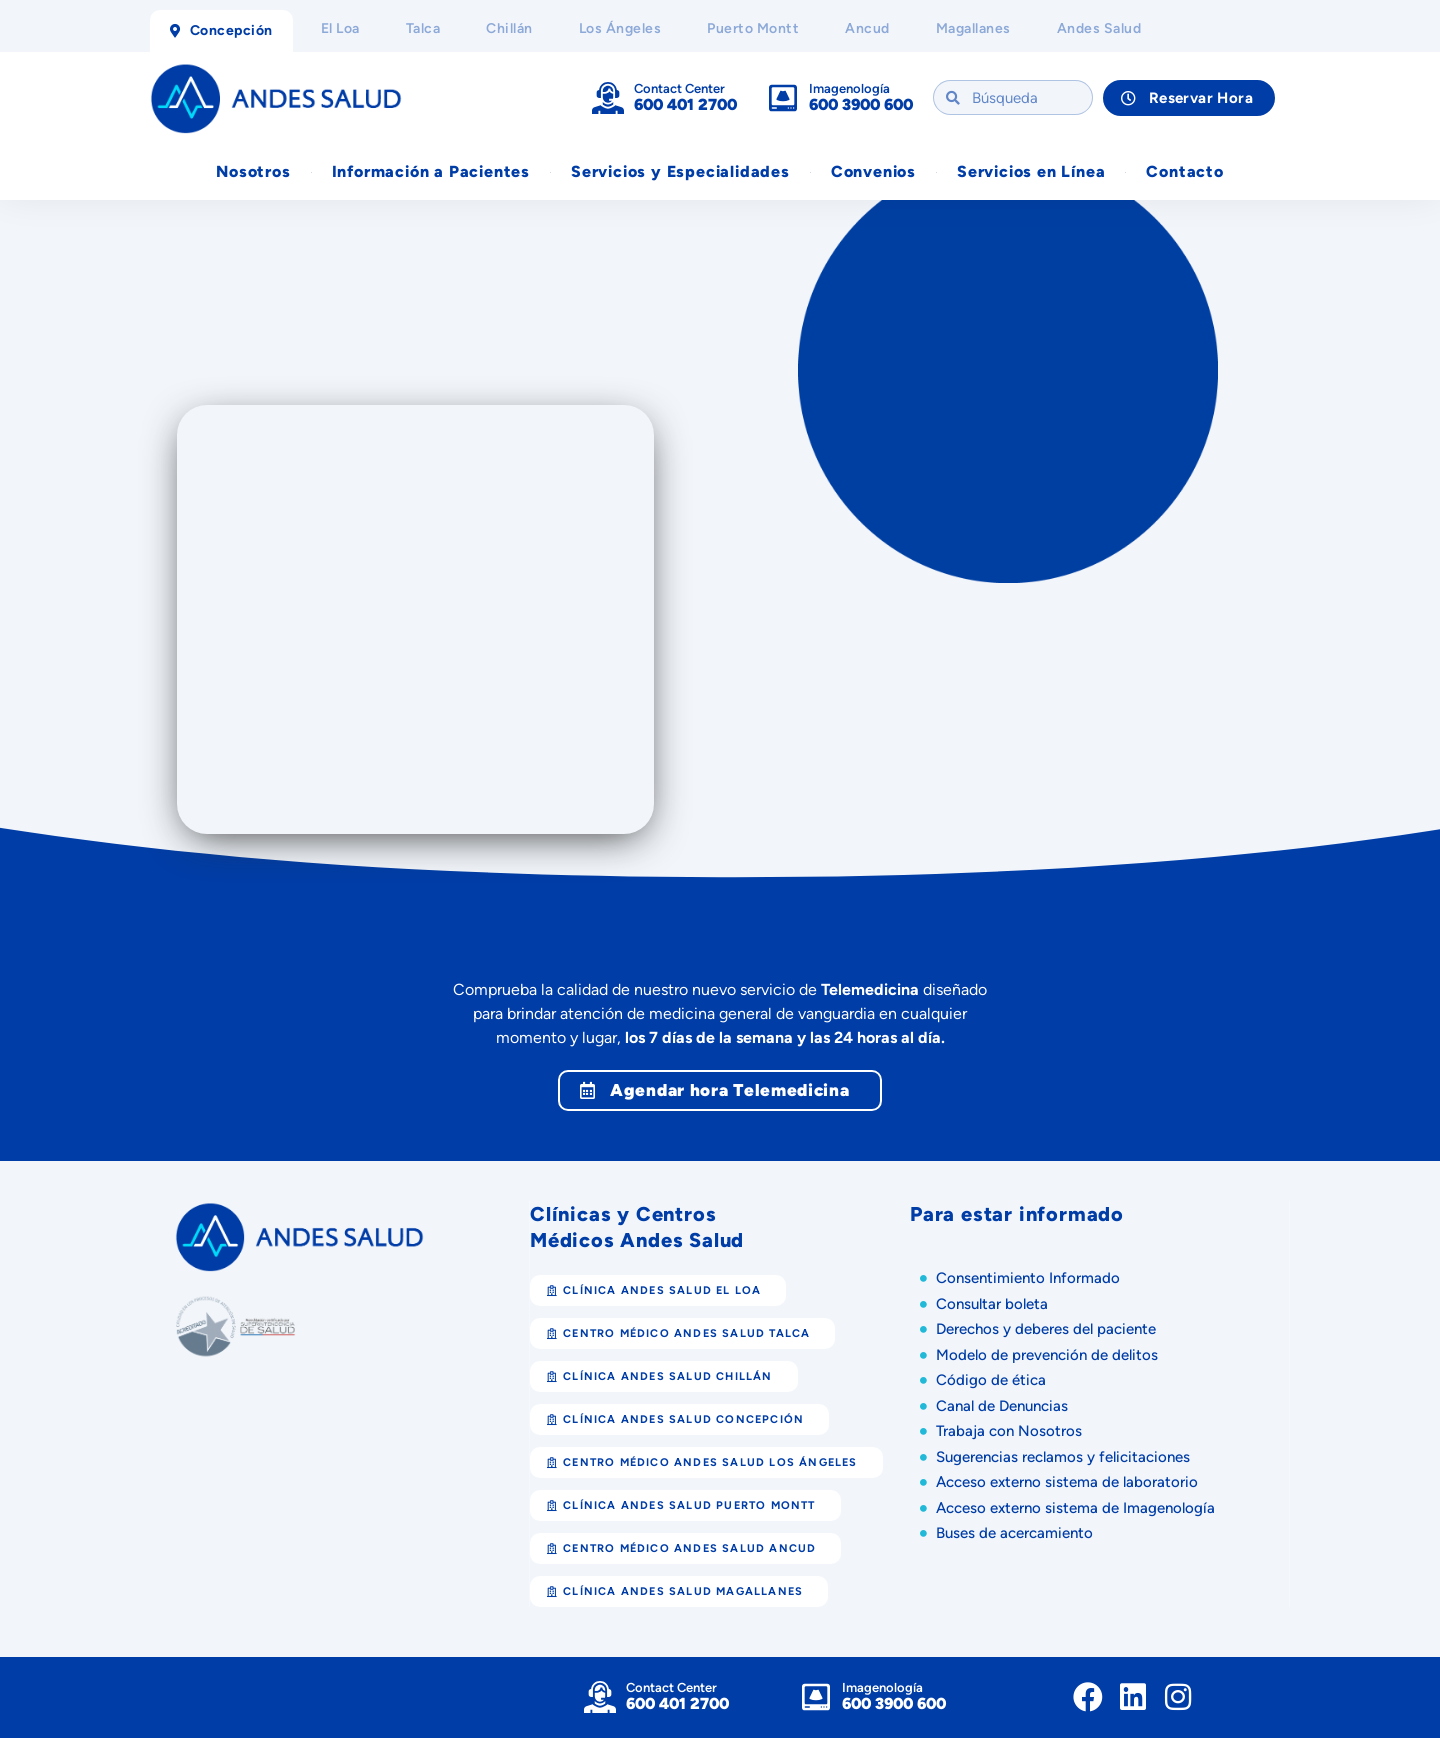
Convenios (873, 173)
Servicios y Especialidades (680, 173)
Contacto (1184, 173)
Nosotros (253, 173)
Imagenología (849, 89)
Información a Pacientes (431, 173)
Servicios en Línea (1031, 173)
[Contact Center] (608, 99)
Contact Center (679, 89)
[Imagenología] (783, 99)
